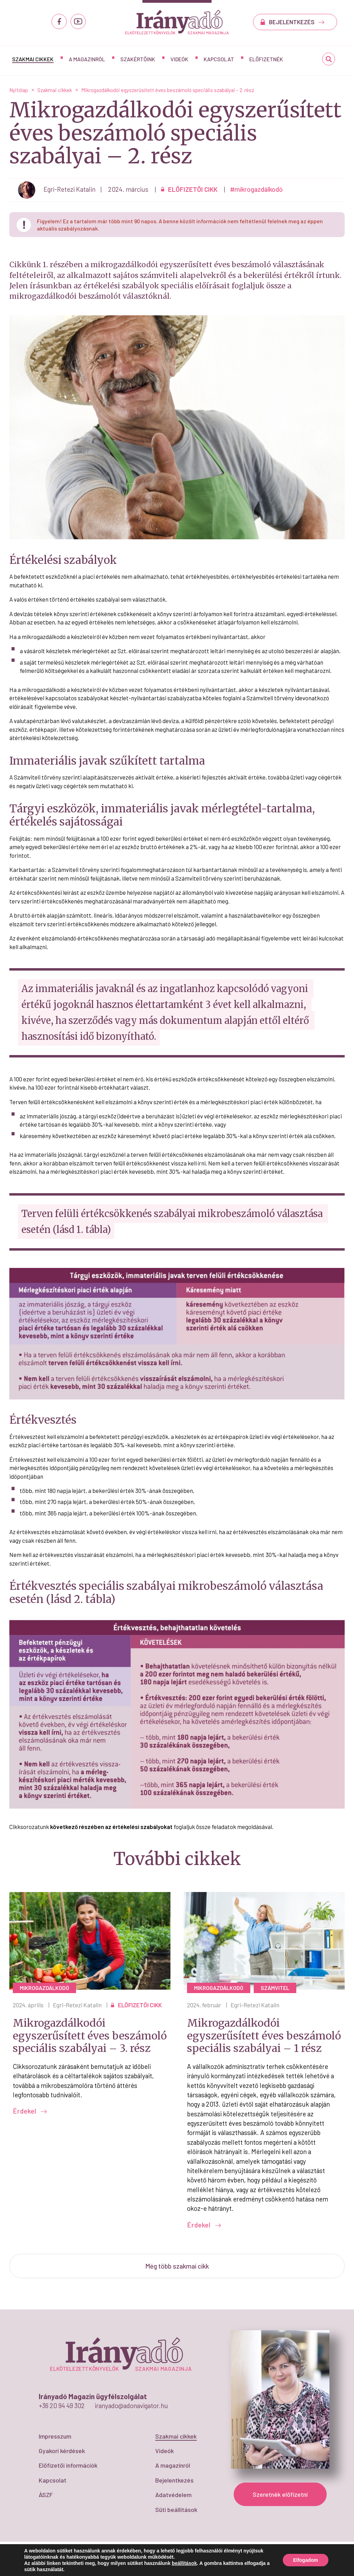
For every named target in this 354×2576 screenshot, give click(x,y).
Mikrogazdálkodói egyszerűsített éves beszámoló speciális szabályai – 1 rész (264, 2035)
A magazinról (87, 59)
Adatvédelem (173, 2494)
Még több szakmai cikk (177, 2266)
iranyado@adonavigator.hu (131, 2406)
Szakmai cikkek (33, 59)
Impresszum (55, 2436)
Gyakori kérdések (62, 2451)
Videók (179, 59)
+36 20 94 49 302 (62, 2406)
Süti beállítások (176, 2509)
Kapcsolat (219, 59)
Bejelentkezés (174, 2480)
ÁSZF (46, 2494)
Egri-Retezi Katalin (77, 2004)
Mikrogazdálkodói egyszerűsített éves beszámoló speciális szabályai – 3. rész (90, 2035)
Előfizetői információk (68, 2465)
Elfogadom (305, 2560)
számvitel (275, 1987)
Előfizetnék (266, 59)
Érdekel (30, 2111)
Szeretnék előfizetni (280, 2494)
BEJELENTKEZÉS (297, 21)
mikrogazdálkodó (44, 1987)
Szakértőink (137, 59)
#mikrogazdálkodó (256, 189)
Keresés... (328, 61)
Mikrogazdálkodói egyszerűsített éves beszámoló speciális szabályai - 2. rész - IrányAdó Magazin (177, 22)
